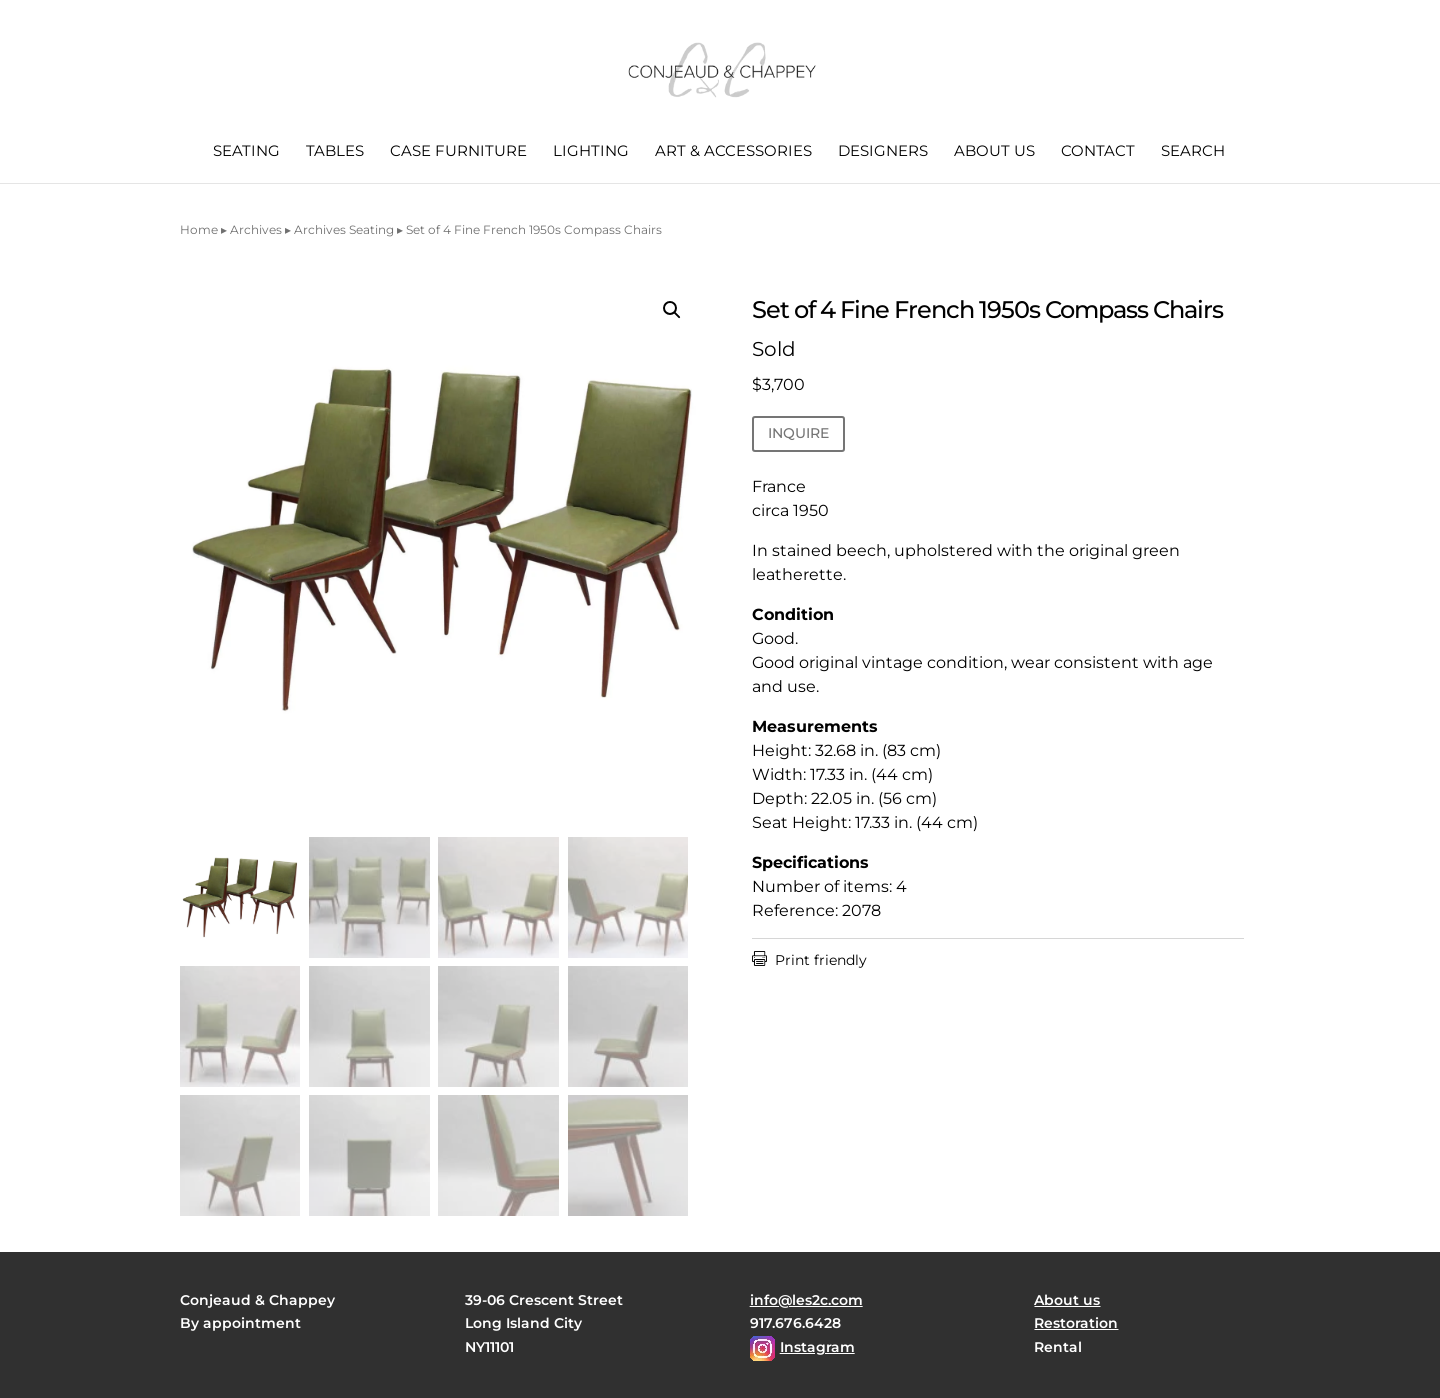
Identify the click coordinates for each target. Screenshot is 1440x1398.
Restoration (1076, 1323)
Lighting (591, 152)
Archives (256, 229)
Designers (883, 152)
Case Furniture (458, 152)
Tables (335, 152)
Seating (246, 152)
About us (994, 152)
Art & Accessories (733, 152)
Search (1193, 152)
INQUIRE (798, 433)
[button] (672, 310)
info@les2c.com (806, 1300)
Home (199, 229)
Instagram (817, 1347)
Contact (1098, 152)
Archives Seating (344, 229)
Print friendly (809, 960)
